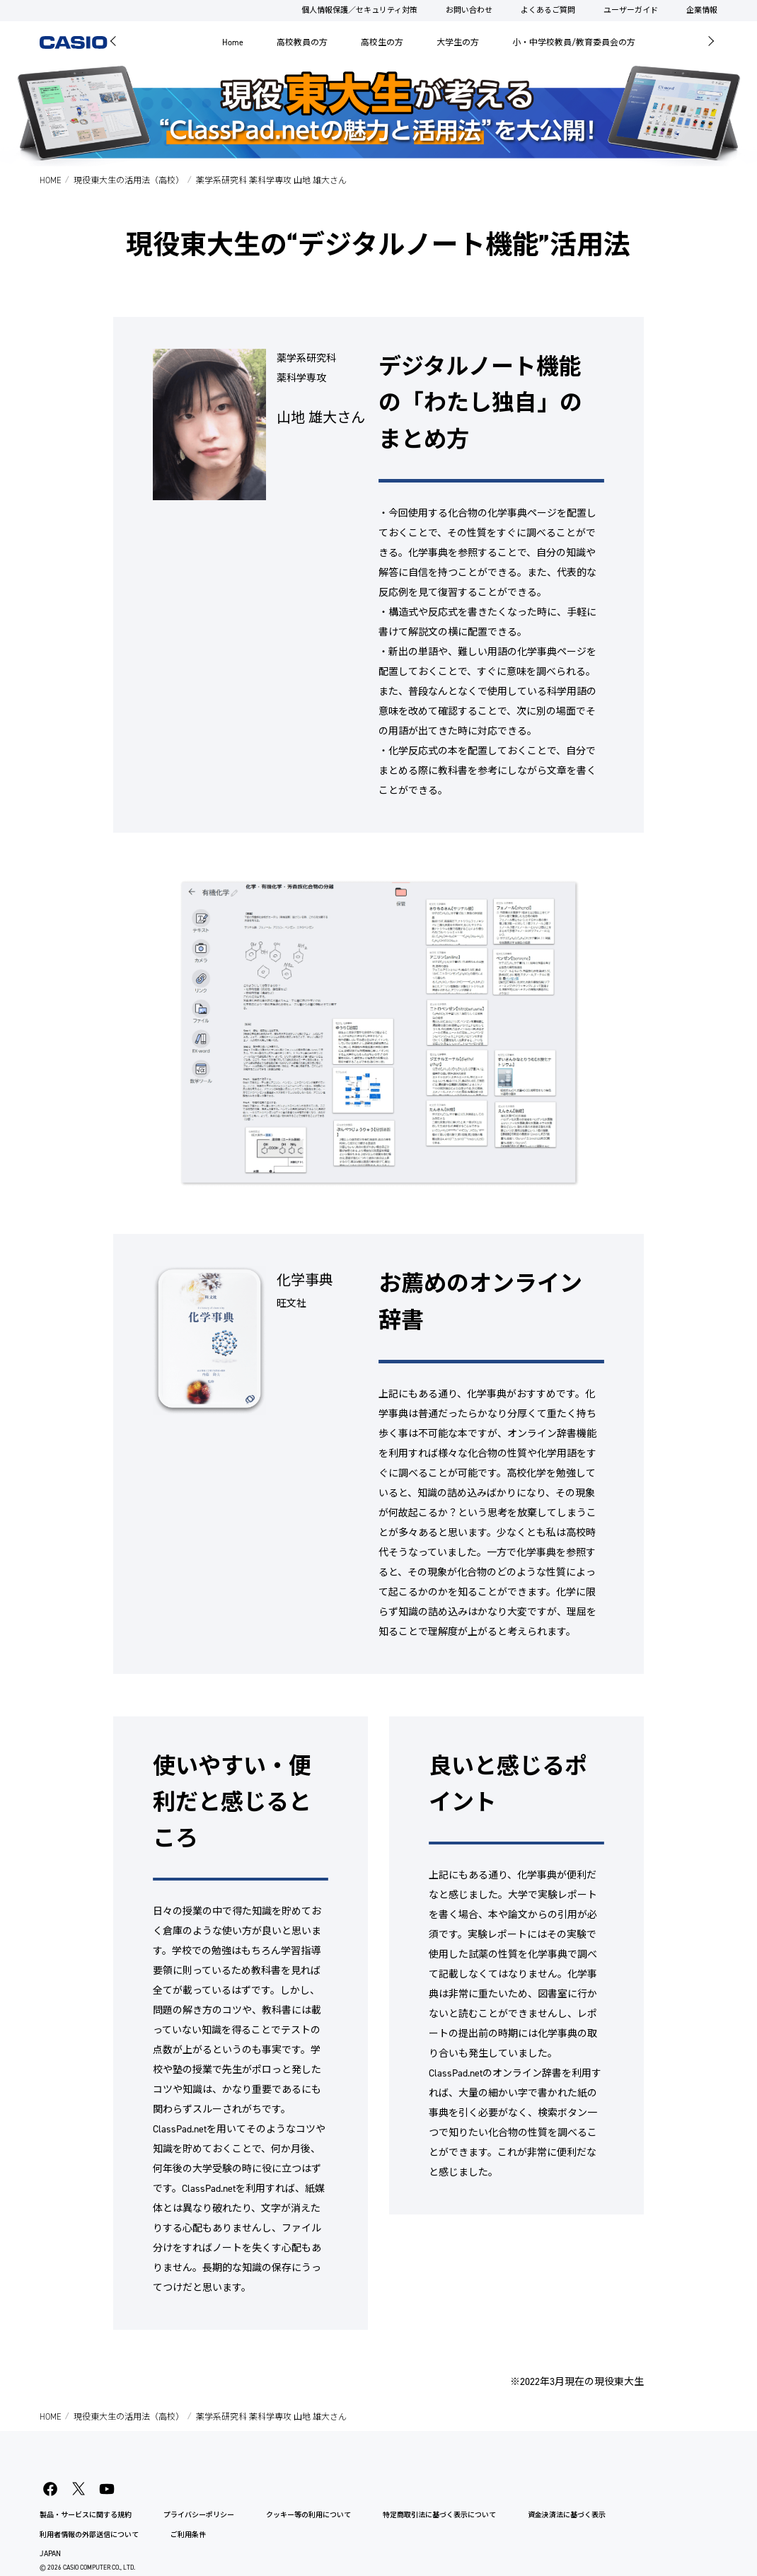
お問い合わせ (469, 10)
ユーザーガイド (630, 10)
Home (232, 42)
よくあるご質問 (548, 10)
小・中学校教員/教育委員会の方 (573, 42)
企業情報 (701, 10)
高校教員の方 (302, 42)
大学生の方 (458, 42)
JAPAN (50, 2553)
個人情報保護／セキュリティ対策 (359, 10)
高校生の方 (382, 42)
